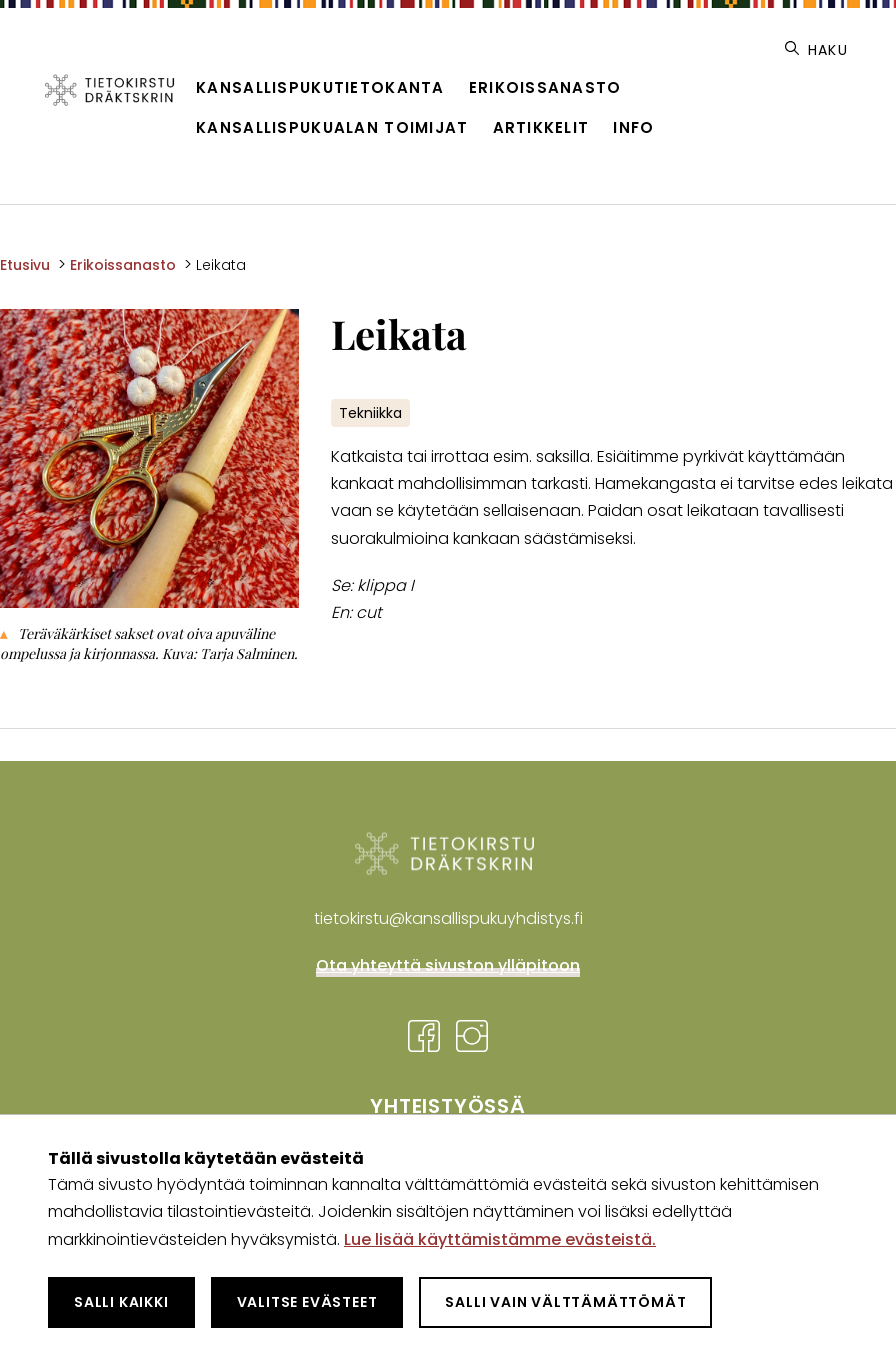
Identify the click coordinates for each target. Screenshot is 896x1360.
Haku (816, 50)
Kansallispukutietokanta (320, 87)
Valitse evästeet (307, 1302)
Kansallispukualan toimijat (332, 127)
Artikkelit (541, 127)
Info (633, 127)
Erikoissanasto (545, 87)
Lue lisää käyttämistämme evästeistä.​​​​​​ (500, 1239)
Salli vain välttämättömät (565, 1302)
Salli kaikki (121, 1302)
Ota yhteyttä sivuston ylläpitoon (448, 965)
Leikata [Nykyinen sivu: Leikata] (221, 265)
